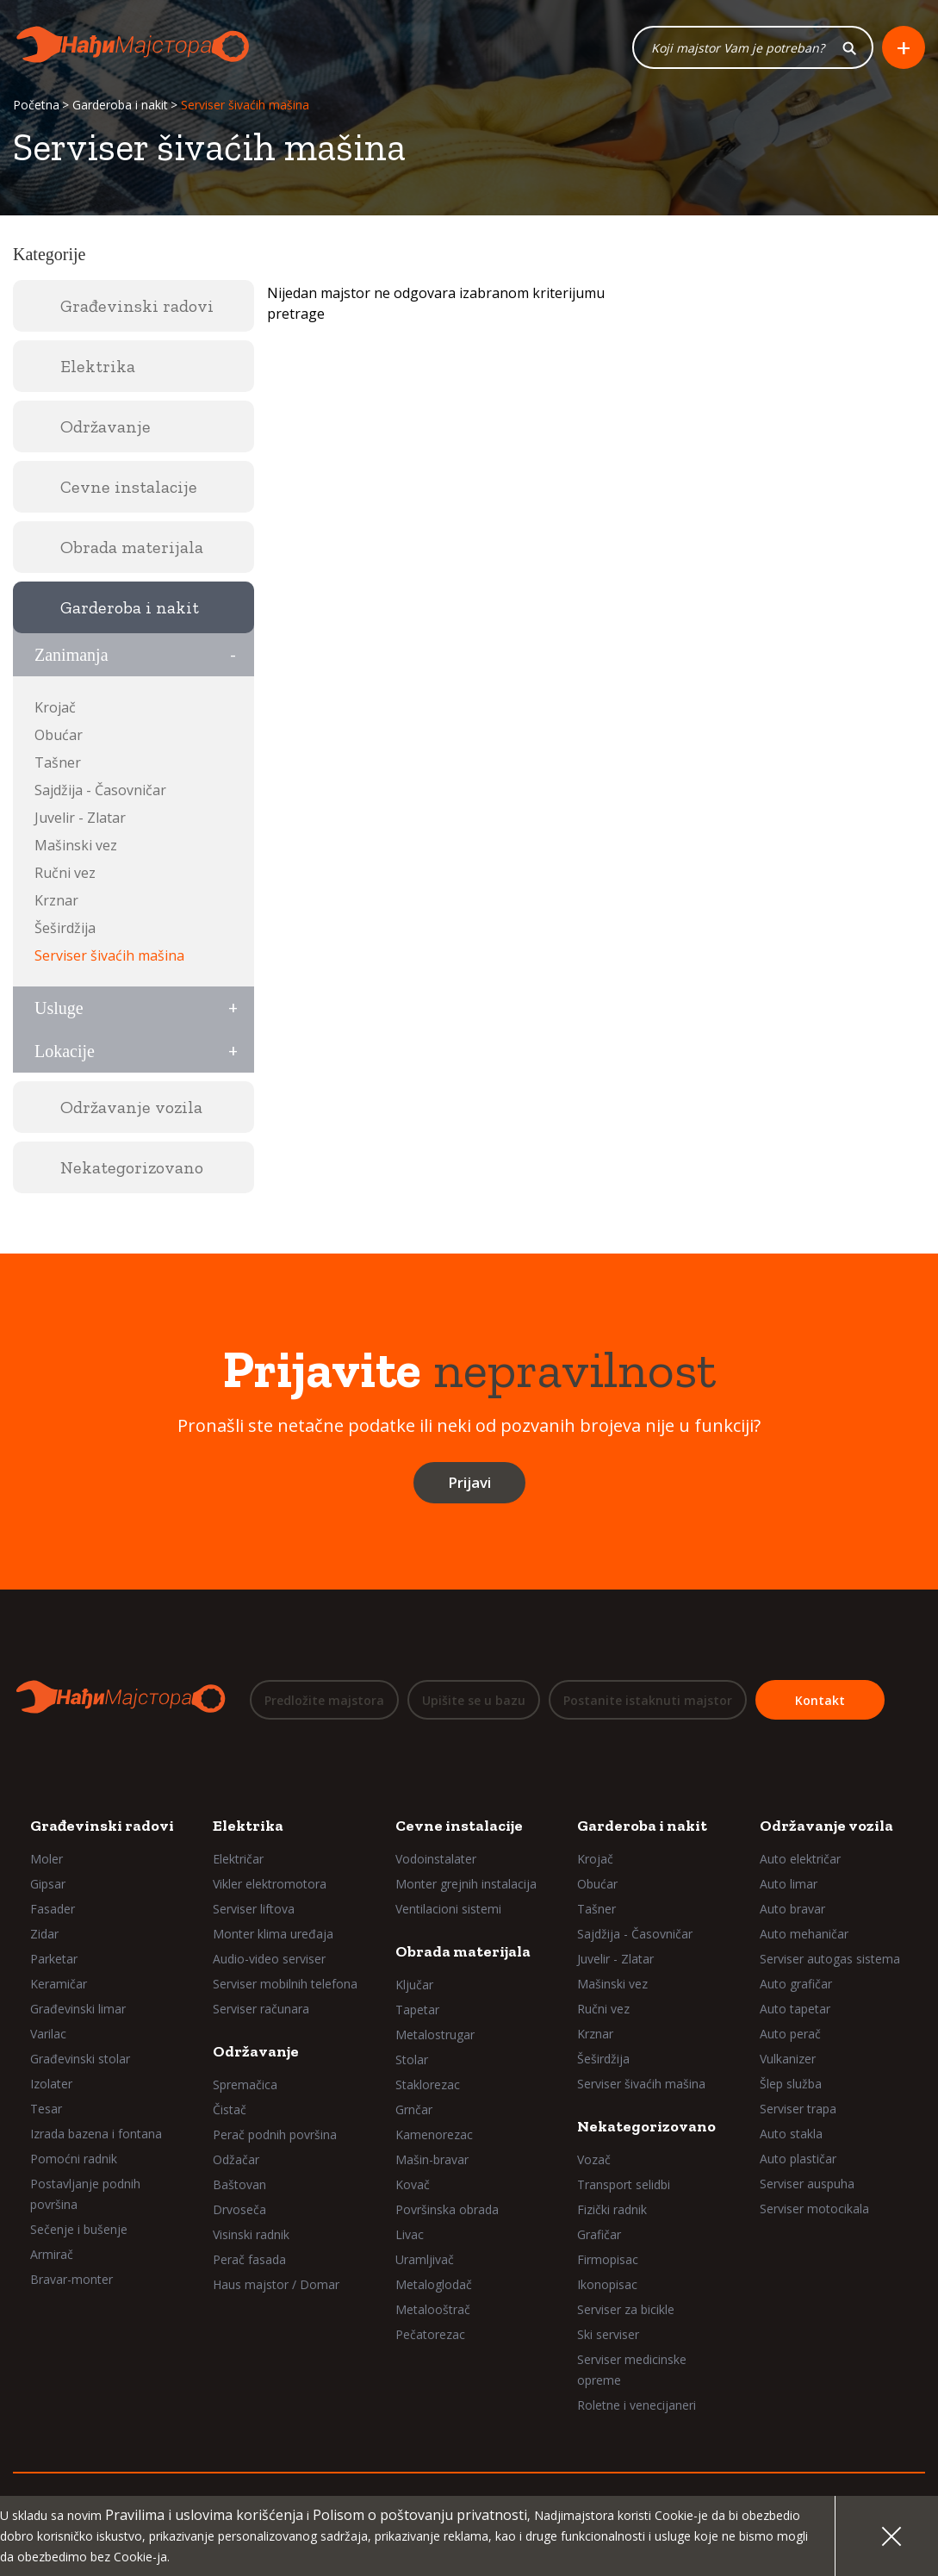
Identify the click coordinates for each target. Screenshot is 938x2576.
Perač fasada (249, 2258)
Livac (409, 2233)
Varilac (48, 2033)
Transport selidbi (623, 2183)
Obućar (58, 734)
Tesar (46, 2108)
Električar (238, 1858)
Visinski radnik (251, 2233)
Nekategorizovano (646, 2125)
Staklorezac (427, 2083)
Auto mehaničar (804, 1933)
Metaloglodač (433, 2283)
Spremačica (245, 2083)
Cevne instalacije (459, 1824)
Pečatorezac (430, 2333)
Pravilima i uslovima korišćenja (204, 2514)
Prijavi (469, 1482)
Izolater (51, 2083)
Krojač (55, 707)
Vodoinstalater (435, 1858)
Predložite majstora (324, 1700)
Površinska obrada (447, 2208)
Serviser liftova (254, 1908)
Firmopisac (607, 2258)
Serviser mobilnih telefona (285, 1983)
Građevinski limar (78, 2008)
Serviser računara (261, 2008)
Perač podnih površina (275, 2133)
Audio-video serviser (269, 1958)
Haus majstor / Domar (276, 2283)
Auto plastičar (798, 2158)
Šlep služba (791, 2083)
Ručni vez (65, 872)
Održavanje (256, 2050)
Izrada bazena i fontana (96, 2133)
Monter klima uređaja (273, 1933)
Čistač (229, 2108)
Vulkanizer (788, 2058)
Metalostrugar (435, 2033)
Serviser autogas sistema (830, 1958)
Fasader (52, 1908)
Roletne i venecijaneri (636, 2404)
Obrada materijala (463, 1950)
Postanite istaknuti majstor (647, 1700)
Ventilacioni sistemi (448, 1908)
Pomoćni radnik (73, 2158)
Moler (46, 1858)
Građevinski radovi (102, 1824)
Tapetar (417, 2008)
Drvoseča (239, 2208)
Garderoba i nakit (120, 105)
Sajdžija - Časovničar (100, 790)
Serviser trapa (798, 2108)
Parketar (54, 1958)
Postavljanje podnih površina (85, 2193)
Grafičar (599, 2233)
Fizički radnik (612, 2208)
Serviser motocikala (814, 2208)
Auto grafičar (796, 1983)
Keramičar (58, 1983)
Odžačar (236, 2158)
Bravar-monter (71, 2278)
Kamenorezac (434, 2133)
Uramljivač (424, 2258)
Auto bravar (792, 1908)
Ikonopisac (607, 2283)
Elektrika (248, 1824)
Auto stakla (791, 2133)
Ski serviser (608, 2333)
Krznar (56, 900)
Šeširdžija (65, 927)
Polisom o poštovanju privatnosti (420, 2514)
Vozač (594, 2158)
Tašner (57, 762)
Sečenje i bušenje (78, 2228)
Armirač (51, 2253)
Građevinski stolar (80, 2058)
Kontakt (820, 1700)
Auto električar (800, 1858)
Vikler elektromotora (269, 1883)
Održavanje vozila (826, 1824)
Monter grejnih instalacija (466, 1883)
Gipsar (47, 1883)
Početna (36, 105)
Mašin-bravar (432, 2158)
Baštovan (239, 2183)
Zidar (44, 1933)
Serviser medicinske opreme (631, 2368)
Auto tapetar (795, 2008)
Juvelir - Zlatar (80, 817)
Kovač (412, 2183)
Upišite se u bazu (473, 1700)
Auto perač (790, 2033)
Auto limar (788, 1883)
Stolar (411, 2058)
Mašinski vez (75, 845)
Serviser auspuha (807, 2183)
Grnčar (413, 2108)
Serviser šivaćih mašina (109, 955)
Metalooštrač (432, 2308)
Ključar (414, 1984)
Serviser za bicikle (625, 2308)
